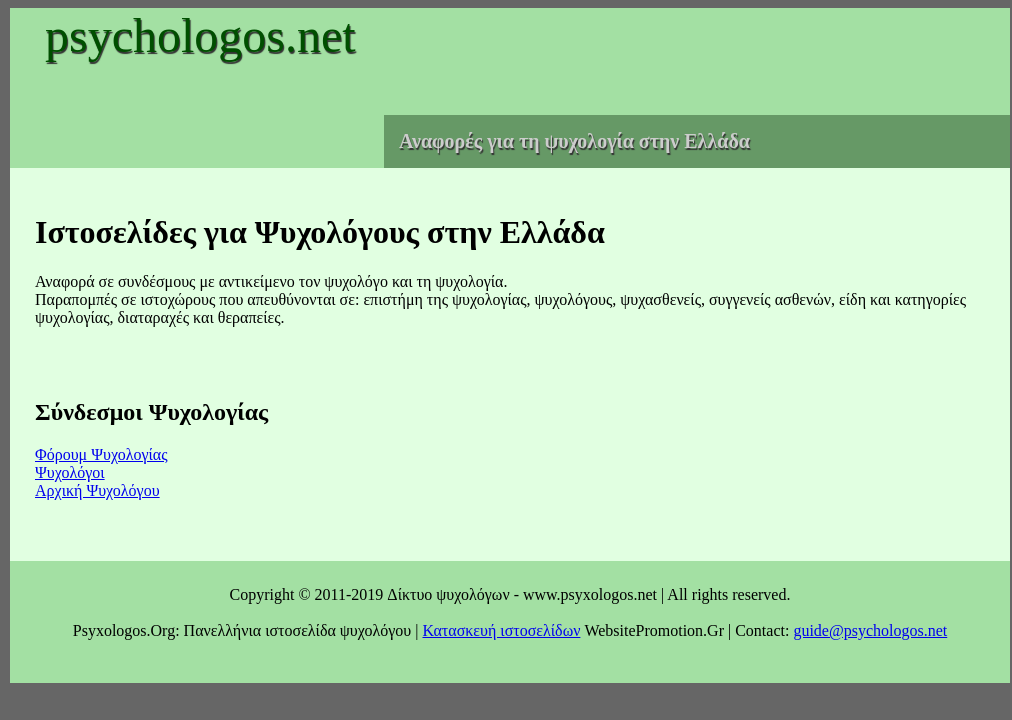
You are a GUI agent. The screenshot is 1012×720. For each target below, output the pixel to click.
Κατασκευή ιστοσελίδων (501, 630)
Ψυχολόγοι (70, 472)
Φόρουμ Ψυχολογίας (101, 454)
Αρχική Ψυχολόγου (97, 490)
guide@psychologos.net (870, 630)
